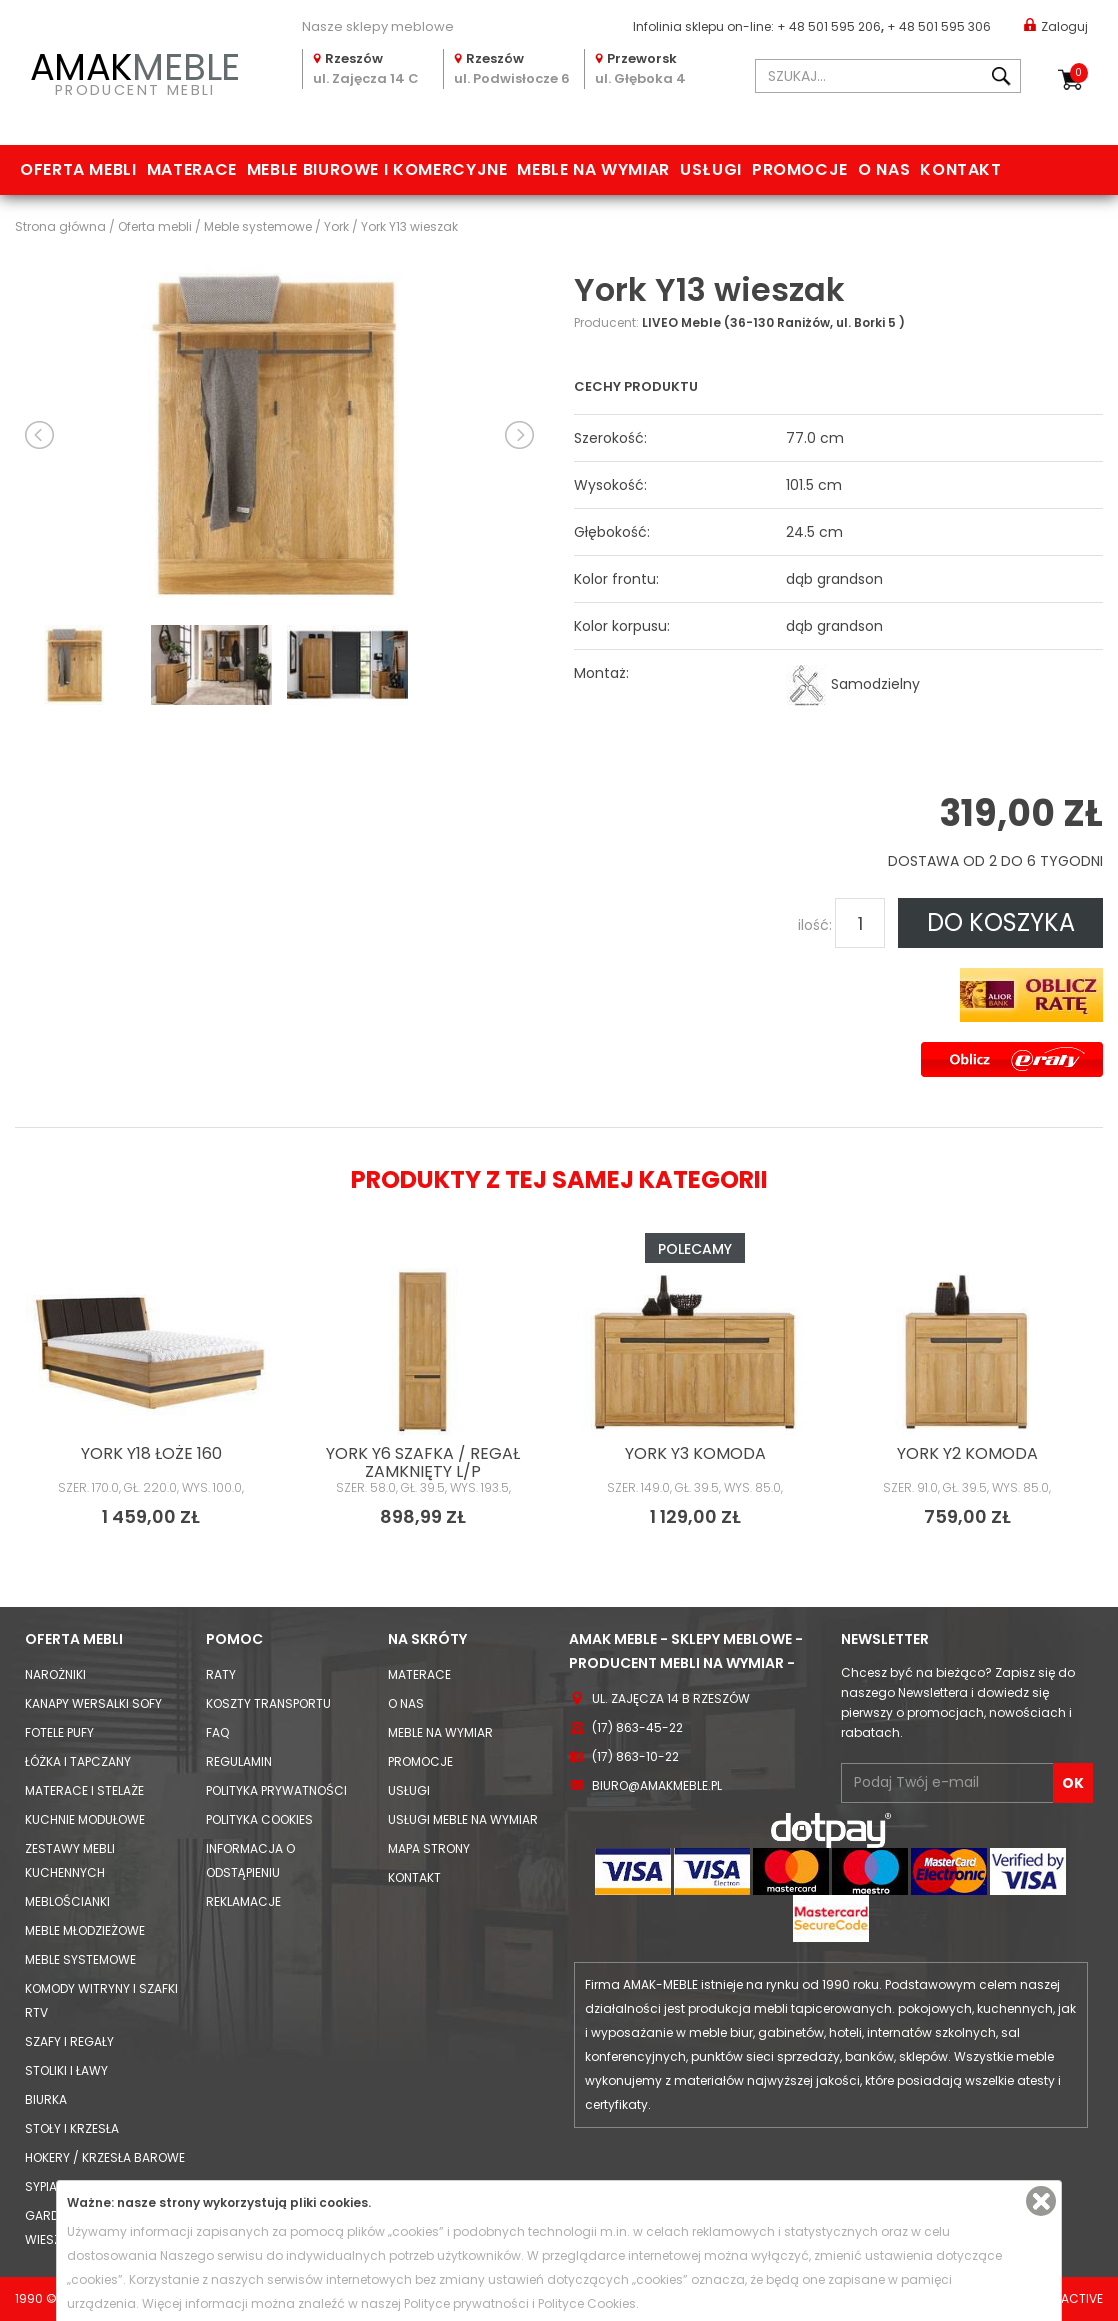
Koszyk (1079, 73)
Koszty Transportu (268, 1703)
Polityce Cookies (587, 2303)
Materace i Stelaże (84, 1790)
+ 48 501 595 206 (829, 26)
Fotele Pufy (59, 1732)
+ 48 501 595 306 (939, 26)
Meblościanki (67, 1901)
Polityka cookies (259, 1819)
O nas (884, 169)
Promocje (800, 169)
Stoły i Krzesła (72, 2128)
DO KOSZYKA (1001, 922)
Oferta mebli (78, 169)
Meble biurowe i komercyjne (377, 169)
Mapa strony (429, 1848)
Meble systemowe (80, 1959)
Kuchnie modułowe (85, 1819)
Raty (221, 1674)
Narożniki (55, 1674)
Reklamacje (243, 1901)
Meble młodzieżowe (85, 1930)
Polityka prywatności (276, 1790)
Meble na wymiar (593, 169)
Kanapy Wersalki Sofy (93, 1703)
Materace (192, 169)
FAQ (217, 1732)
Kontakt (960, 169)
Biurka (46, 2099)
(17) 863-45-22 (637, 1727)
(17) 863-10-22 (635, 1756)
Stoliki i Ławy (66, 2070)
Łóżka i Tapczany (78, 1761)
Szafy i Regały (69, 2041)
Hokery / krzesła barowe (105, 2157)
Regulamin (239, 1761)
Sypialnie (52, 2186)
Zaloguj (1056, 25)
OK (1073, 1783)
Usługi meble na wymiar (463, 1819)
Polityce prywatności (466, 2303)
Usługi (711, 169)
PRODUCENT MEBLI (135, 71)
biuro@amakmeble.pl (657, 1785)
